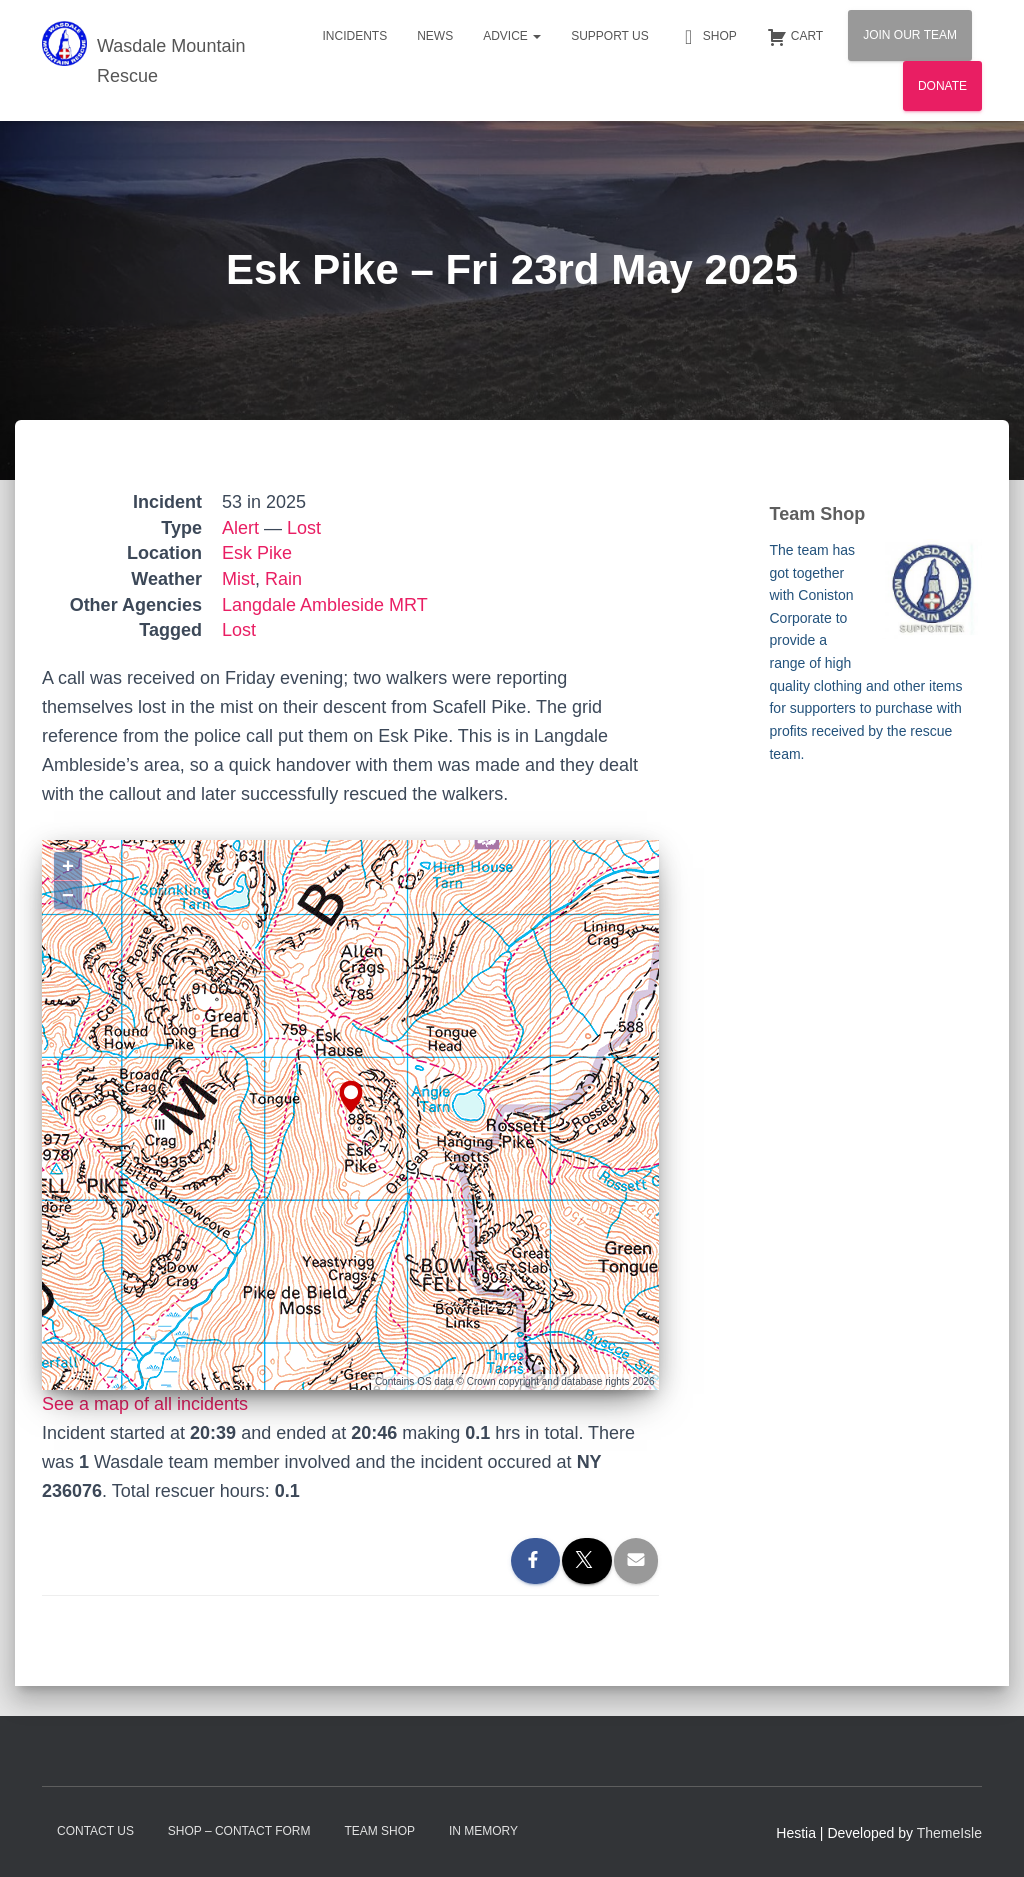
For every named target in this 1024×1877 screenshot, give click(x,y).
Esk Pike (257, 553)
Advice (512, 36)
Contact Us (95, 1831)
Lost (304, 528)
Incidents (354, 36)
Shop (708, 37)
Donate (942, 86)
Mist (238, 579)
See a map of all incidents (145, 1404)
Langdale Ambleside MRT (325, 605)
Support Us (610, 36)
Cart (795, 37)
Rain (283, 579)
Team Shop (379, 1831)
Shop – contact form (239, 1831)
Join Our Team (910, 35)
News (435, 36)
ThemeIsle (949, 1833)
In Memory (483, 1831)
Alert (240, 528)
